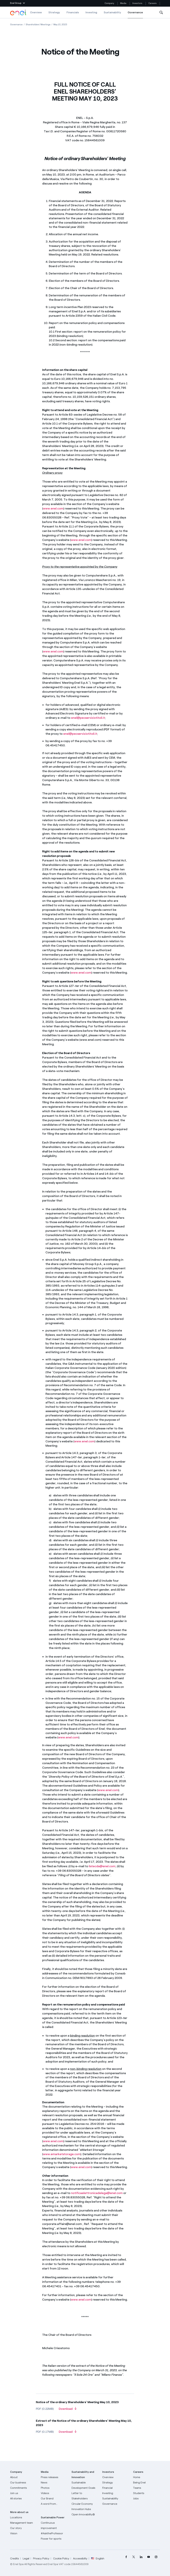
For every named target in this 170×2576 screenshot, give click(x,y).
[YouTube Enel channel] (148, 2557)
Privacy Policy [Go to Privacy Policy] (41, 2558)
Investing (91, 12)
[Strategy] (115, 2482)
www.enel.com (53, 508)
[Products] (23, 2482)
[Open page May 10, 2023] (60, 24)
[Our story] (23, 2528)
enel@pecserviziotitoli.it (88, 718)
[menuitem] (126, 2557)
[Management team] (23, 2522)
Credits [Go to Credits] (14, 2558)
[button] (17, 3)
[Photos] (54, 2488)
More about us (19, 2512)
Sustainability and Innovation (83, 2474)
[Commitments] (23, 2488)
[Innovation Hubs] (85, 2509)
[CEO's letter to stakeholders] (85, 2496)
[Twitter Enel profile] (133, 2557)
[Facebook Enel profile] (126, 2557)
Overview (36, 12)
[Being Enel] (146, 2482)
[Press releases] (54, 2477)
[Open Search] (161, 12)
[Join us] (23, 2493)
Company (109, 3)
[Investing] (115, 2493)
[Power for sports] (54, 2538)
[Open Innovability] (85, 2514)
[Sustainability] (115, 2498)
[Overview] (115, 2477)
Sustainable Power (52, 2517)
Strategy (54, 12)
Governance (135, 14)
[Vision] (23, 2533)
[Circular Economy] (85, 2504)
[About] (23, 2477)
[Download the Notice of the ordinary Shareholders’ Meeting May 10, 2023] (68, 2410)
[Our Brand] (54, 2498)
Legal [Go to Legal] (26, 2558)
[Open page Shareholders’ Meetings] (38, 24)
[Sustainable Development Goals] (85, 2485)
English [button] (97, 2558)
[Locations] (23, 2517)
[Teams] (146, 2488)
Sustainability (112, 12)
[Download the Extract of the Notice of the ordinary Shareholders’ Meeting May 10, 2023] (68, 2433)
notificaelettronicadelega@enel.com (97, 2193)
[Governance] (115, 2504)
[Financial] (115, 2488)
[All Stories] (23, 2498)
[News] (54, 2482)
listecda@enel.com (102, 1866)
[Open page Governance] (16, 24)
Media (123, 3)
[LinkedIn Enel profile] (141, 2557)
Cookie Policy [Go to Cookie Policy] (61, 2558)
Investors (137, 3)
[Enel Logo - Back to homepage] (18, 12)
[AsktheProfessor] (54, 2533)
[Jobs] (146, 2498)
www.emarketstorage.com (62, 2154)
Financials (73, 12)
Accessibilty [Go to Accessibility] (80, 2558)
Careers (152, 3)
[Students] (146, 2493)
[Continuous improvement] (54, 2525)
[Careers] (146, 2477)
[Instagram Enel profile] (156, 2557)
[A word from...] (54, 2504)
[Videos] (54, 2493)
